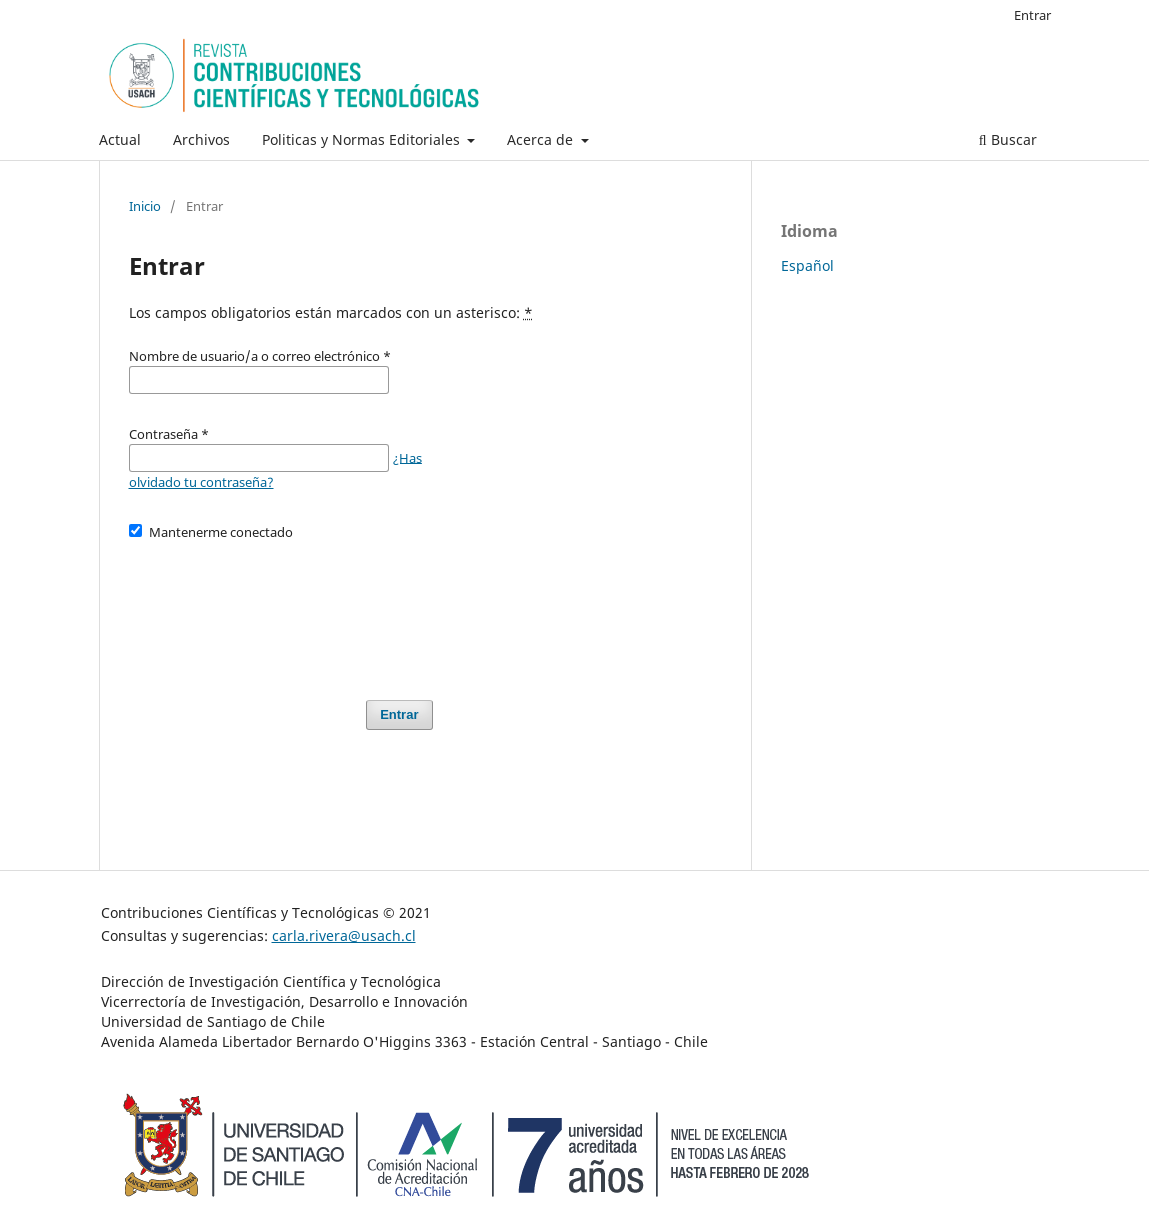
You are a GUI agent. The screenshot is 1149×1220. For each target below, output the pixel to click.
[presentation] (281, 611)
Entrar (1032, 15)
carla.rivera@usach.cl (344, 935)
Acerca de (542, 139)
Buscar (1008, 139)
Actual (120, 139)
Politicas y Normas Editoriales (363, 139)
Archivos (201, 139)
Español (807, 265)
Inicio (145, 206)
